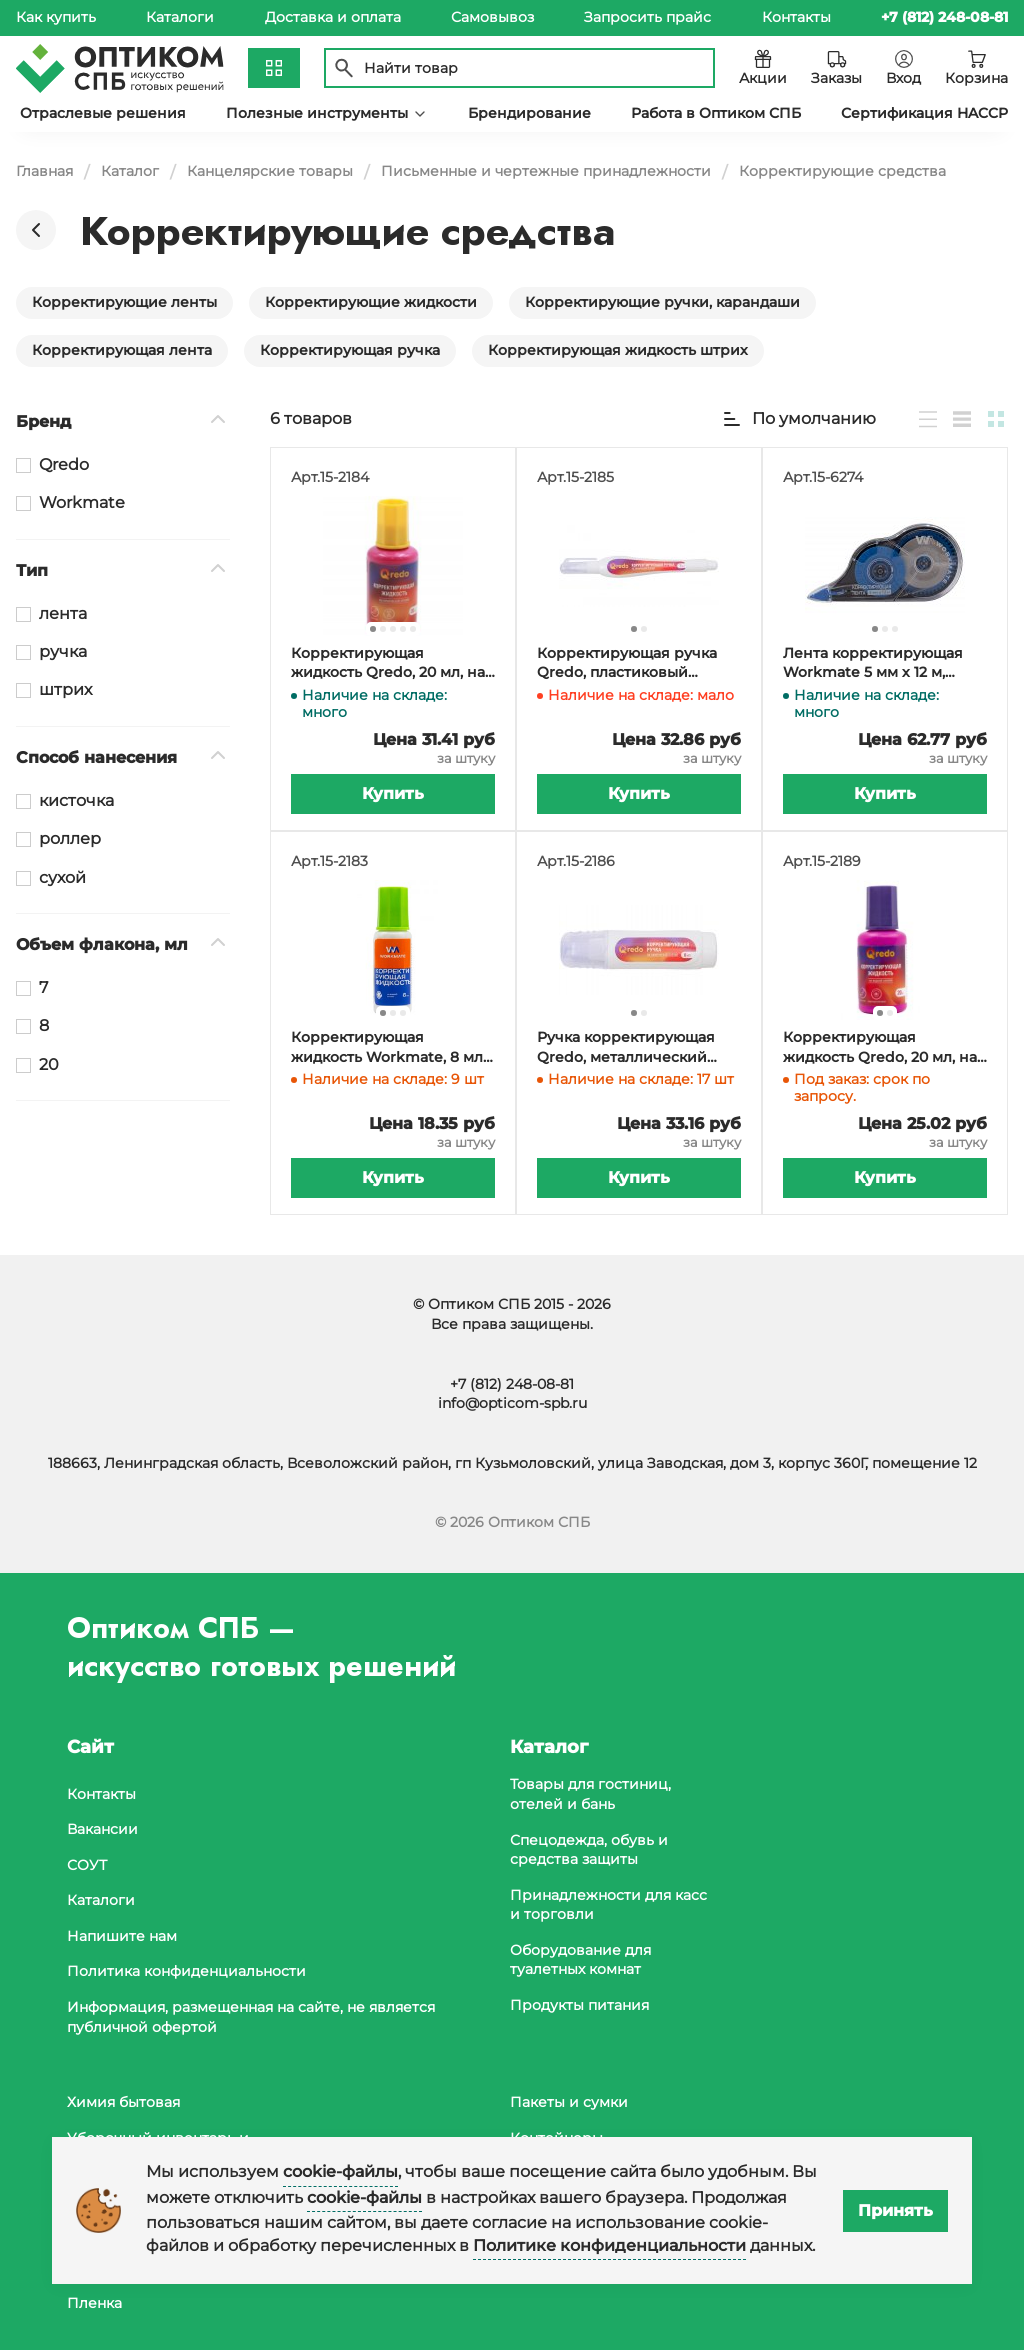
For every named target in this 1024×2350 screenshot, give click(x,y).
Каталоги (180, 17)
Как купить (56, 17)
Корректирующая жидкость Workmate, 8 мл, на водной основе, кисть (388, 1047)
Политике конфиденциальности (609, 2245)
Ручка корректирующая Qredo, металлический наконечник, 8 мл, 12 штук (632, 1047)
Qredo (64, 464)
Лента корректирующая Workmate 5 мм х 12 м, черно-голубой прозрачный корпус (873, 663)
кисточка (76, 800)
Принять (895, 2210)
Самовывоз (492, 17)
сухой (62, 877)
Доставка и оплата (333, 17)
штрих (65, 689)
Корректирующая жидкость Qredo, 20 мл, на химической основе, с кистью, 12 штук (388, 663)
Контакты (796, 17)
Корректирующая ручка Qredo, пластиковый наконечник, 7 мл (627, 663)
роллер (70, 838)
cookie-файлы (340, 2171)
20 (49, 1064)
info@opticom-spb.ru (512, 1403)
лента (63, 613)
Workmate (82, 502)
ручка (63, 651)
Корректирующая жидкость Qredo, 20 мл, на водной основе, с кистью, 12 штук (880, 1047)
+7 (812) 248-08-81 (512, 1384)
